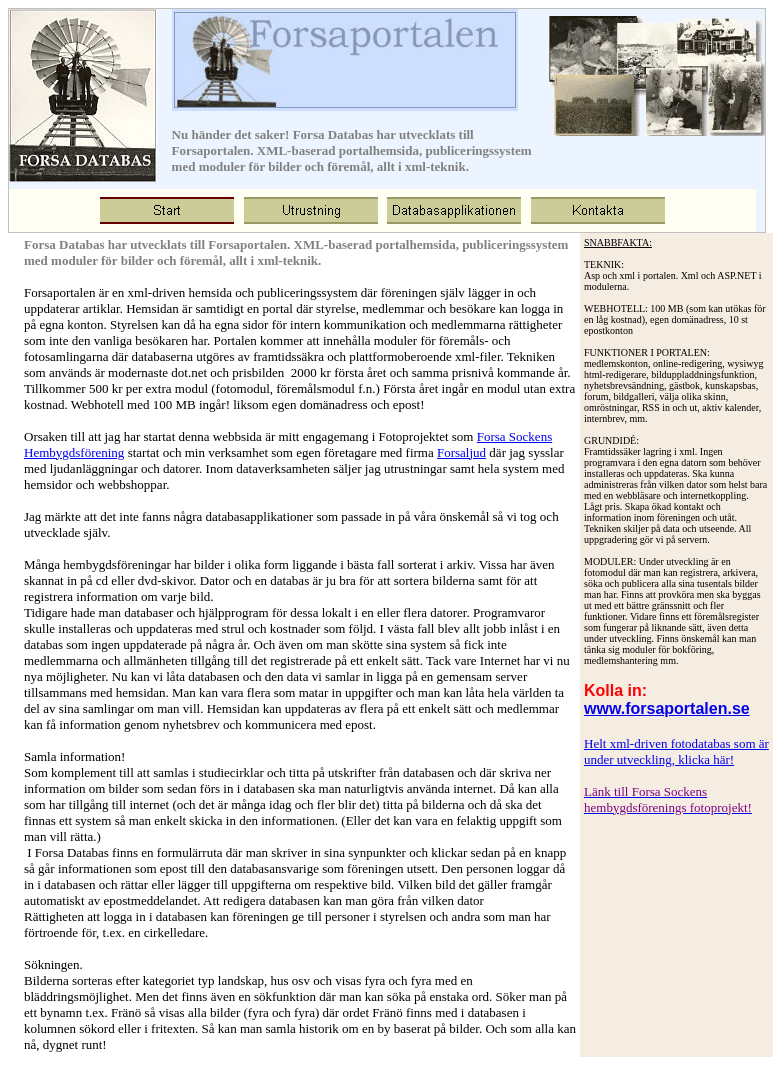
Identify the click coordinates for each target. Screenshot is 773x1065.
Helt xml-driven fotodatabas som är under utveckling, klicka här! (676, 751)
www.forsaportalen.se (667, 708)
